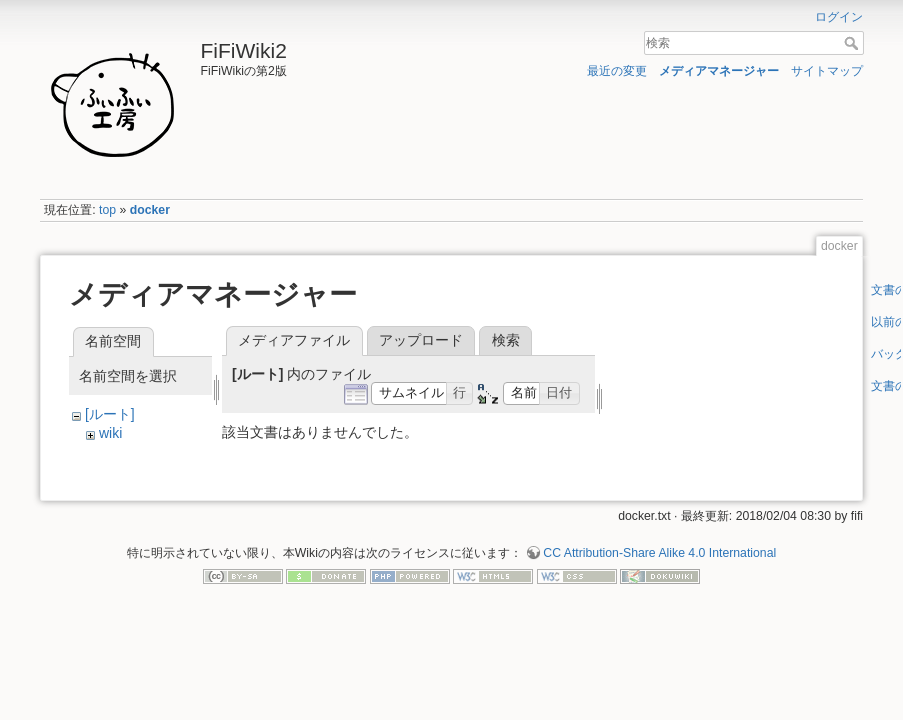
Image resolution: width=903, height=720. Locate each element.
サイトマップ (827, 71)
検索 (853, 43)
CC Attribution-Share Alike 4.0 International (659, 553)
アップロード (421, 340)
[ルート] (110, 414)
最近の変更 (617, 71)
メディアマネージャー (719, 71)
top (107, 210)
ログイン (839, 17)
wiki (110, 433)
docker (150, 210)
